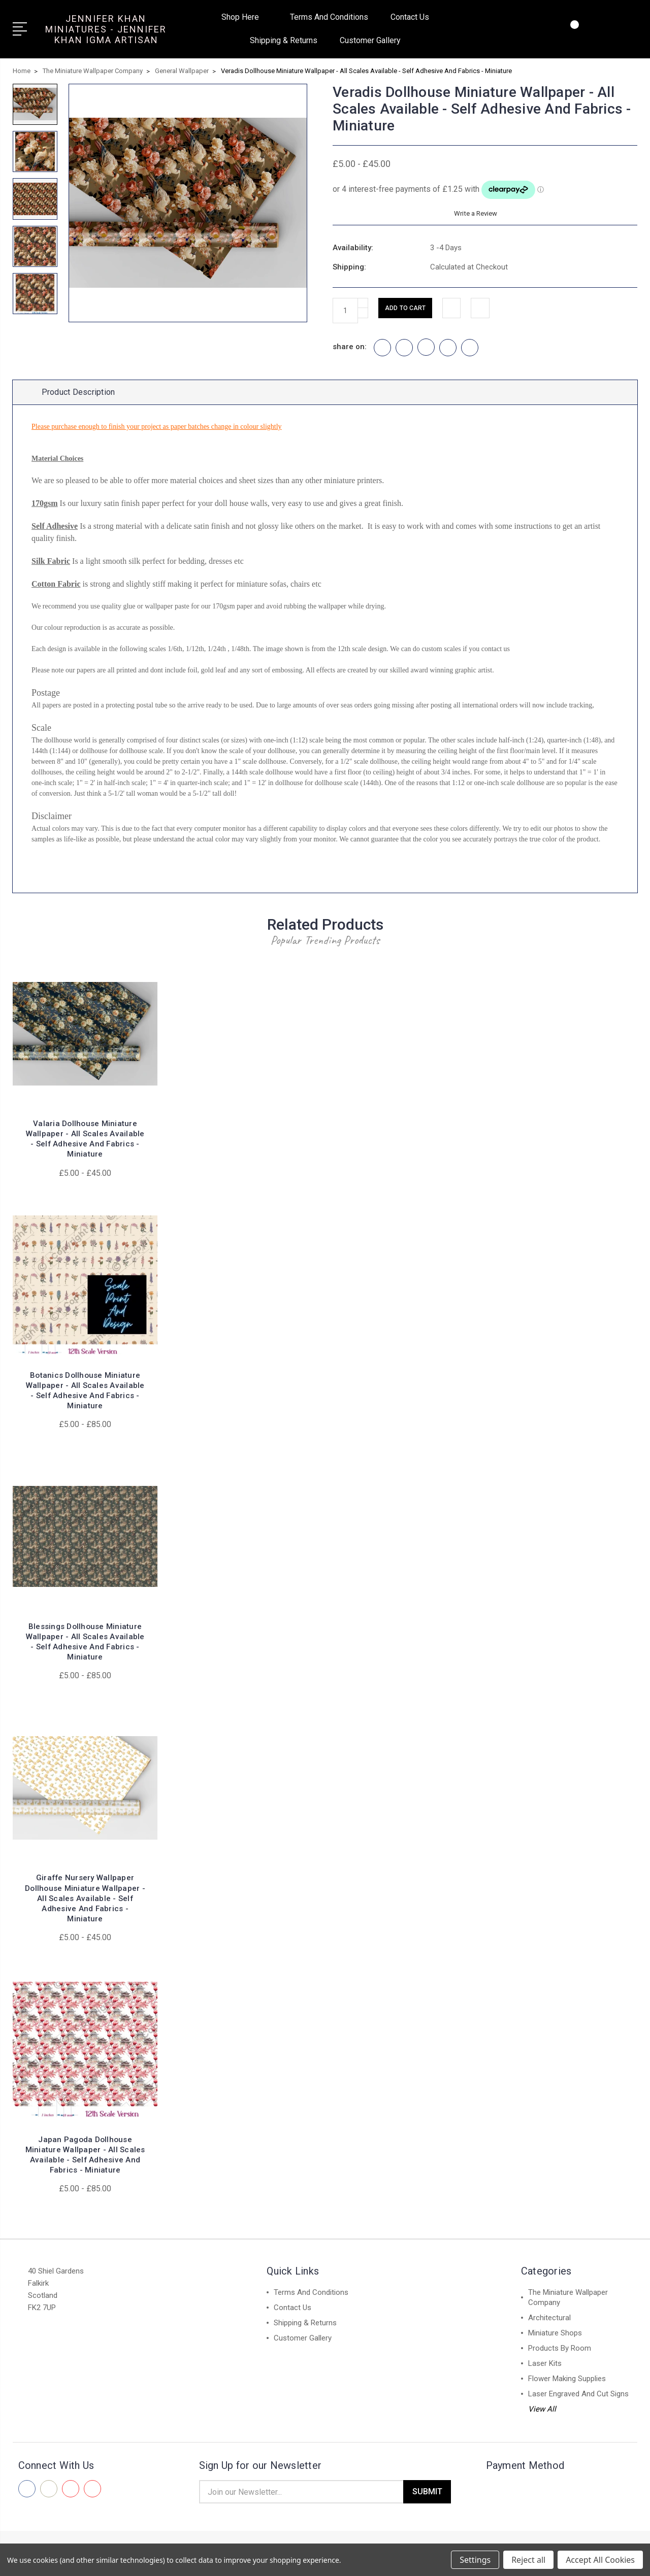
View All (542, 2416)
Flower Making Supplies (567, 2386)
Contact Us (410, 17)
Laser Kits (545, 2371)
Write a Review (473, 213)
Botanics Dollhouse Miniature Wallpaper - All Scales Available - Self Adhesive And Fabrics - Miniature (85, 1398)
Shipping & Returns (283, 40)
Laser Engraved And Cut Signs (578, 2401)
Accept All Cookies (600, 2559)
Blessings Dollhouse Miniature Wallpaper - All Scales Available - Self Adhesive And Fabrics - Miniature (85, 1650)
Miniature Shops (555, 2340)
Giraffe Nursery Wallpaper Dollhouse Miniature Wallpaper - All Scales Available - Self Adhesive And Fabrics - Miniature (85, 1906)
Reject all (528, 2559)
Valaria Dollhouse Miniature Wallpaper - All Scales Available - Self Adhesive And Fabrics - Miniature (85, 1147)
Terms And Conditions (329, 17)
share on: (350, 346)
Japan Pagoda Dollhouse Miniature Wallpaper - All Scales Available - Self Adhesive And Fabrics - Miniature (85, 2162)
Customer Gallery (370, 40)
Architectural (549, 2325)
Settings (475, 2559)
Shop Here (244, 17)
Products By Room (559, 2355)
